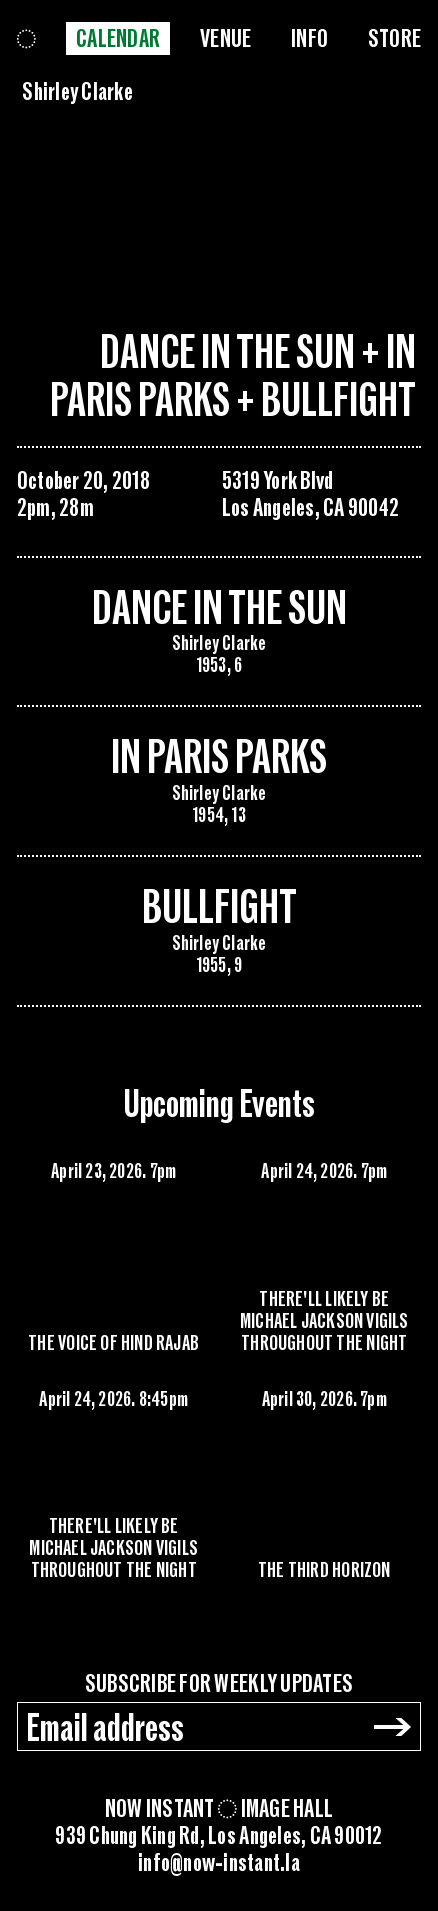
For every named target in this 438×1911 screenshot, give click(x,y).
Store (394, 39)
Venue (225, 39)
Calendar (118, 39)
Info (309, 39)
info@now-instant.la (219, 1863)
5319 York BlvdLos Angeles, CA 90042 (310, 494)
